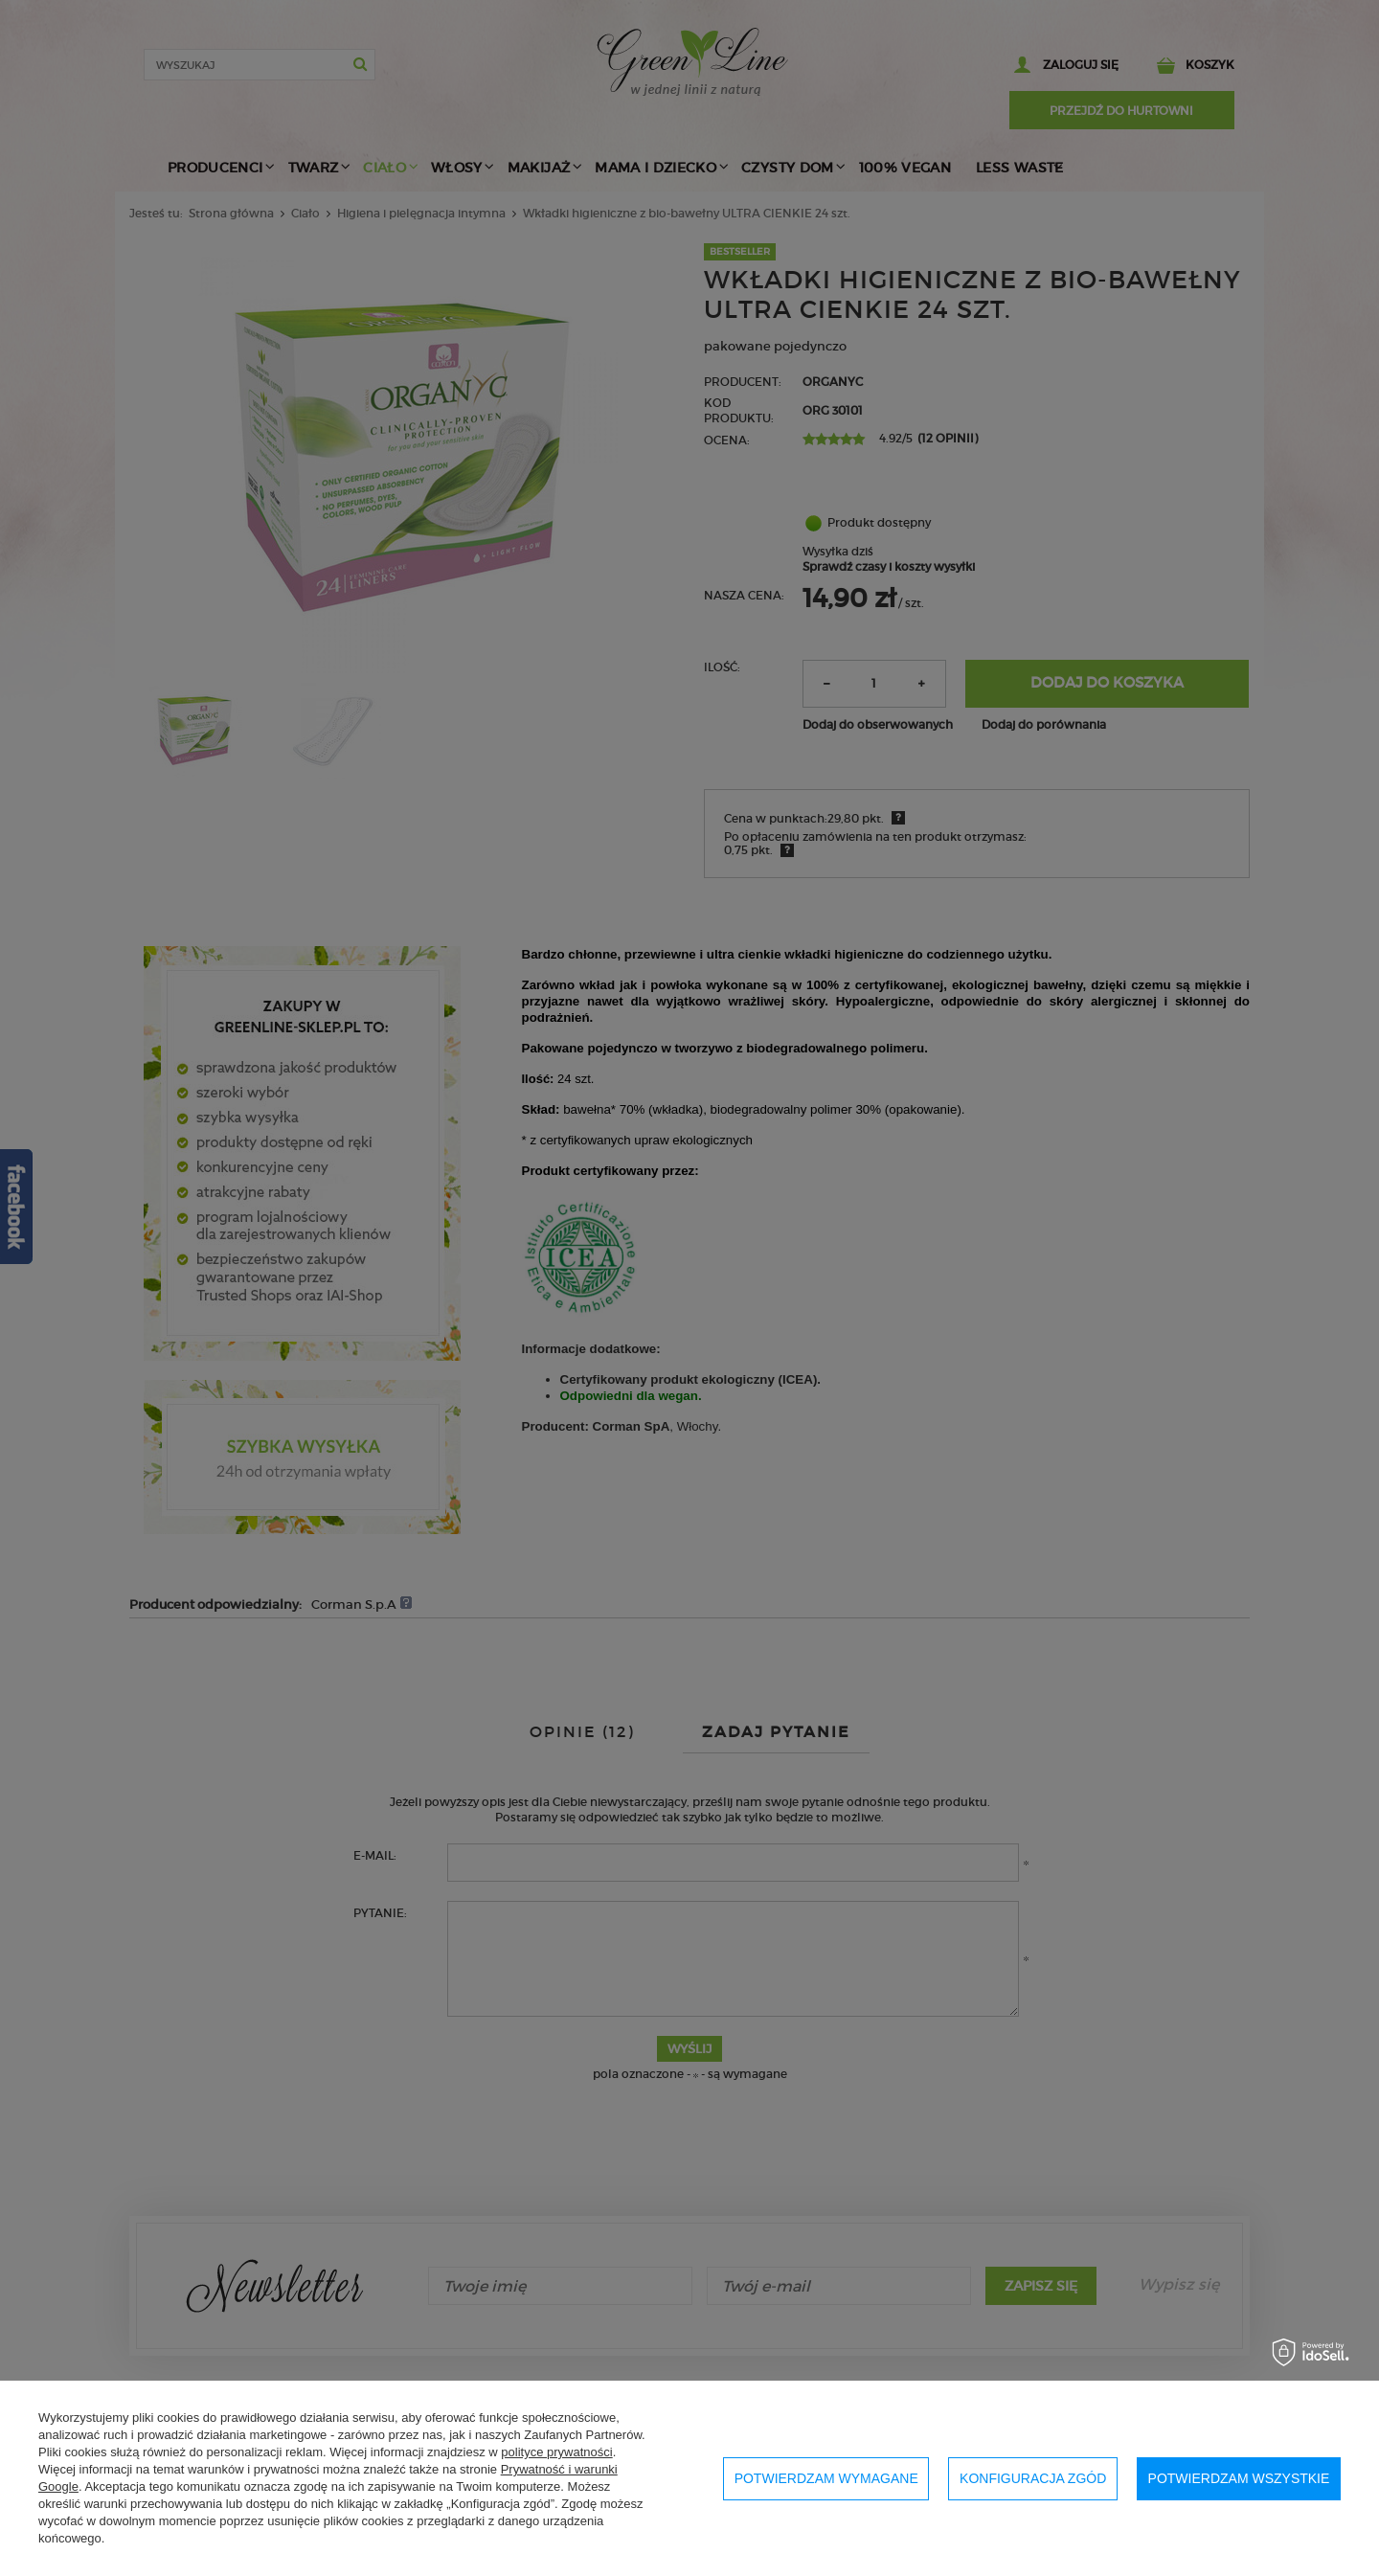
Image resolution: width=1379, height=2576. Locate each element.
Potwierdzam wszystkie (1239, 2478)
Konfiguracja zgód (1033, 2478)
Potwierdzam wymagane (826, 2478)
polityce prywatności (556, 2452)
